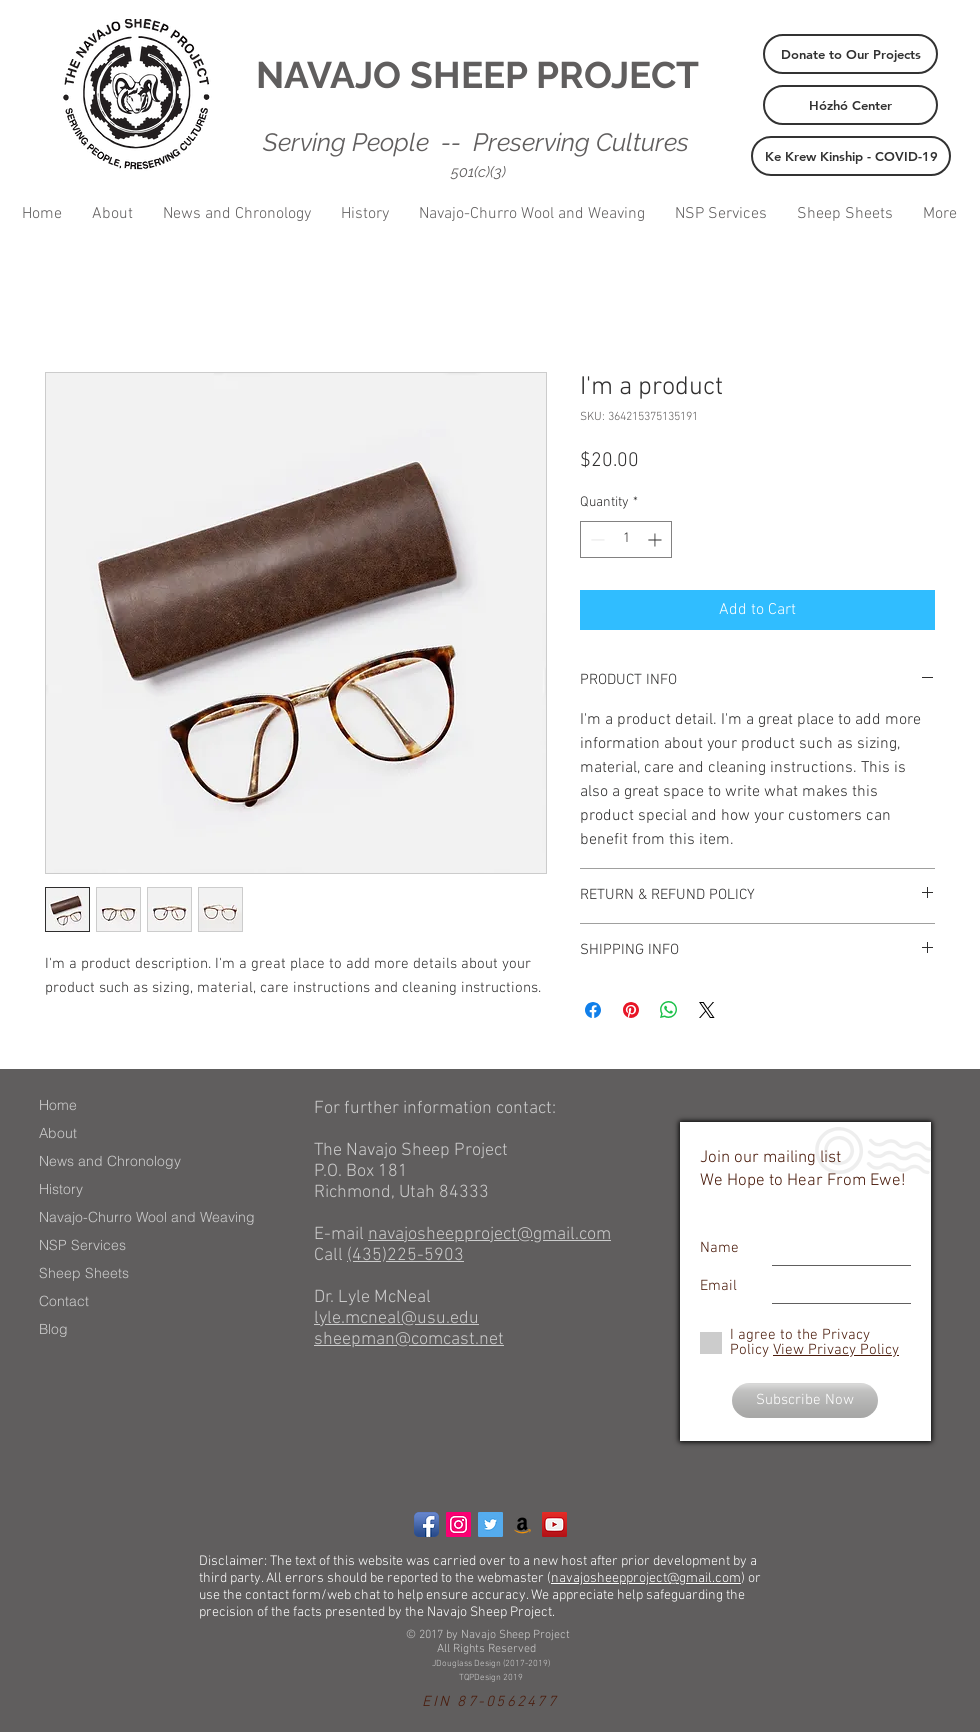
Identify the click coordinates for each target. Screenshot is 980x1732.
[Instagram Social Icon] (458, 1524)
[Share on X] (707, 1010)
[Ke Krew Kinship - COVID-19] (851, 156)
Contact (64, 1301)
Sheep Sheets (84, 1273)
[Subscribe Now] (805, 1400)
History (61, 1189)
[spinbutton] (626, 539)
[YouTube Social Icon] (554, 1524)
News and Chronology (110, 1161)
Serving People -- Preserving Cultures (476, 142)
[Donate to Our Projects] (850, 54)
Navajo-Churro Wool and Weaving (147, 1217)
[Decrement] (595, 539)
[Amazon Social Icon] (522, 1524)
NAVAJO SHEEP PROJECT (477, 75)
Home (58, 1105)
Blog (53, 1329)
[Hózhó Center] (850, 105)
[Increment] (656, 539)
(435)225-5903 (405, 1255)
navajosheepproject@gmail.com (489, 1234)
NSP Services (82, 1245)
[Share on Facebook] (593, 1010)
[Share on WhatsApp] (669, 1010)
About (58, 1133)
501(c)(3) (478, 172)
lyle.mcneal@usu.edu (396, 1318)
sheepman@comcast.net (409, 1339)
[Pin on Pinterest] (631, 1010)
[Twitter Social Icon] (490, 1524)
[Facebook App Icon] (426, 1524)
